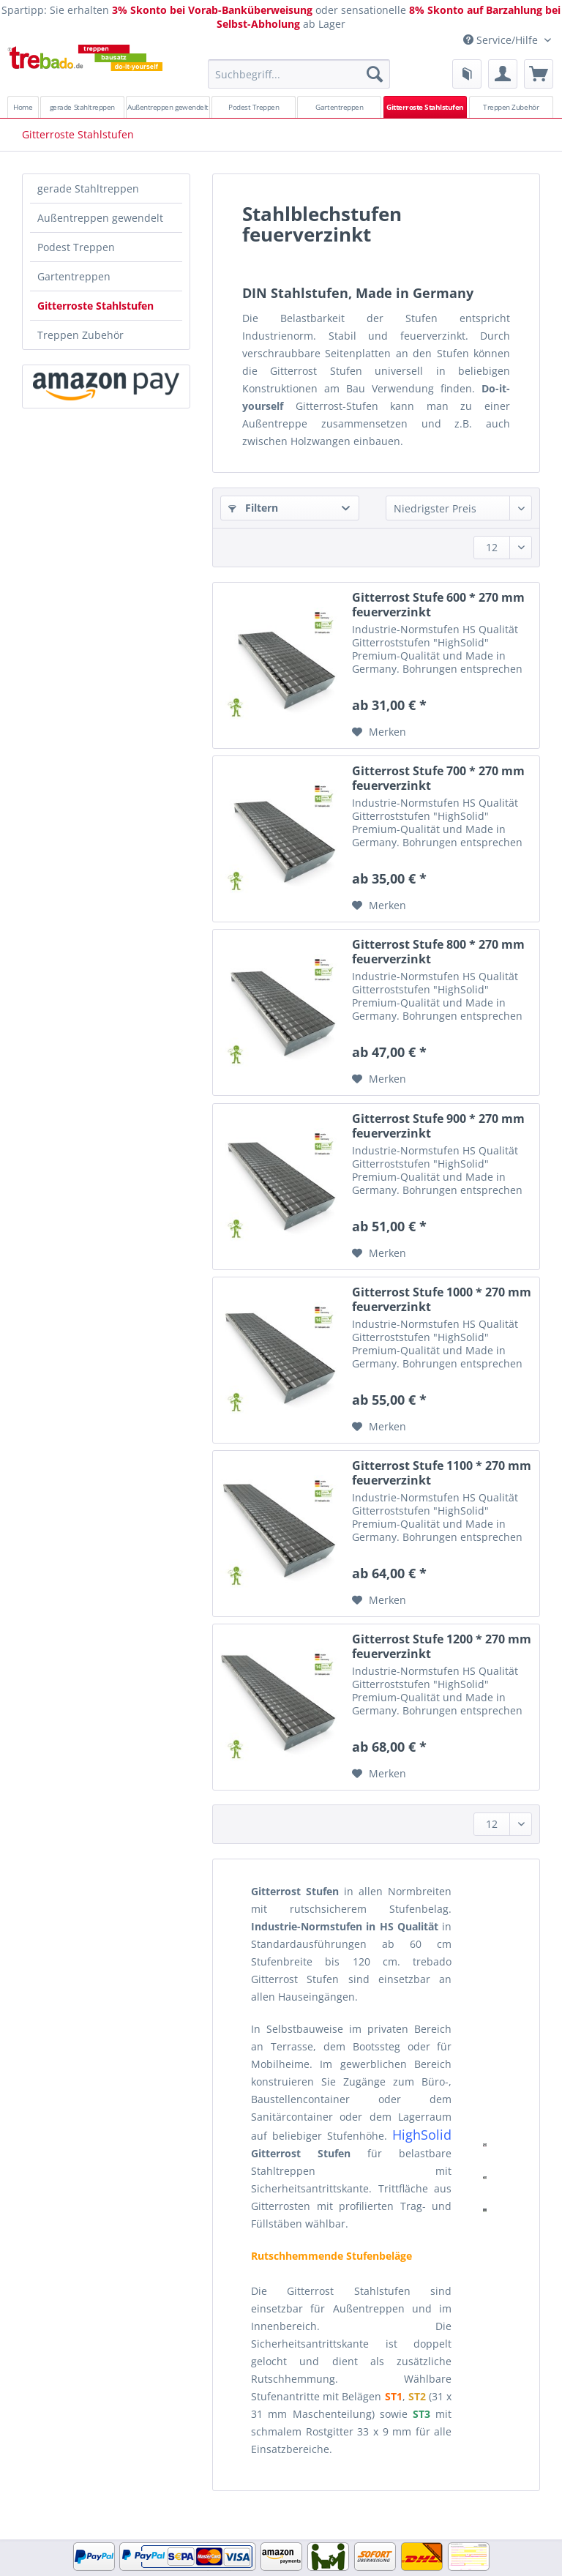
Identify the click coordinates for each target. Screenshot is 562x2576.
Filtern (253, 508)
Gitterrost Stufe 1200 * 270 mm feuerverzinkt (441, 1646)
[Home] (23, 107)
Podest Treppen (76, 247)
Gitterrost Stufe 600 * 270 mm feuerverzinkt (438, 604)
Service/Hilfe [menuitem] (502, 40)
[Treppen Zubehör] (511, 107)
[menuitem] (299, 80)
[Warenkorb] (538, 74)
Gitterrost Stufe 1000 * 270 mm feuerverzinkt (441, 1299)
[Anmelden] (502, 74)
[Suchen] (374, 74)
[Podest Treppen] (253, 107)
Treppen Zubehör (80, 335)
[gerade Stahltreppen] (82, 107)
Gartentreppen (73, 276)
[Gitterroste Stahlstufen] (425, 107)
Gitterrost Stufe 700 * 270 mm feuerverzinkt (438, 778)
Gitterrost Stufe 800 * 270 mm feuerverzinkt (438, 951)
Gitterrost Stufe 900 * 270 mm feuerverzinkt (438, 1125)
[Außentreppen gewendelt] (168, 107)
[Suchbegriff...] (299, 74)
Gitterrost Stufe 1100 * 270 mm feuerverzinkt (441, 1472)
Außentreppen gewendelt (100, 218)
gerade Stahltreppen (88, 188)
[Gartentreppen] (339, 107)
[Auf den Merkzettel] (379, 732)
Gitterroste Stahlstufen (95, 306)
